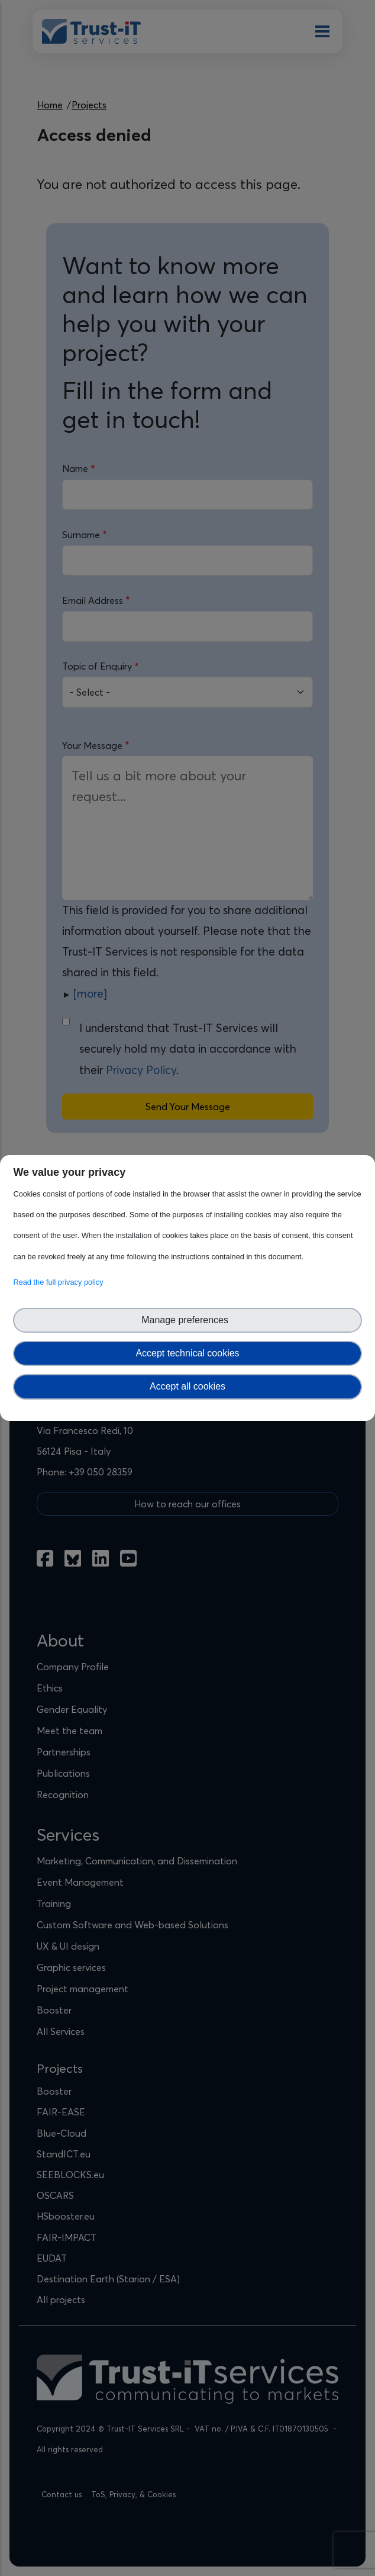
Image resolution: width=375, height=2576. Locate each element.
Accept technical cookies (187, 1353)
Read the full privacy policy (60, 1282)
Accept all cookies (187, 1386)
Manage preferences (187, 1320)
